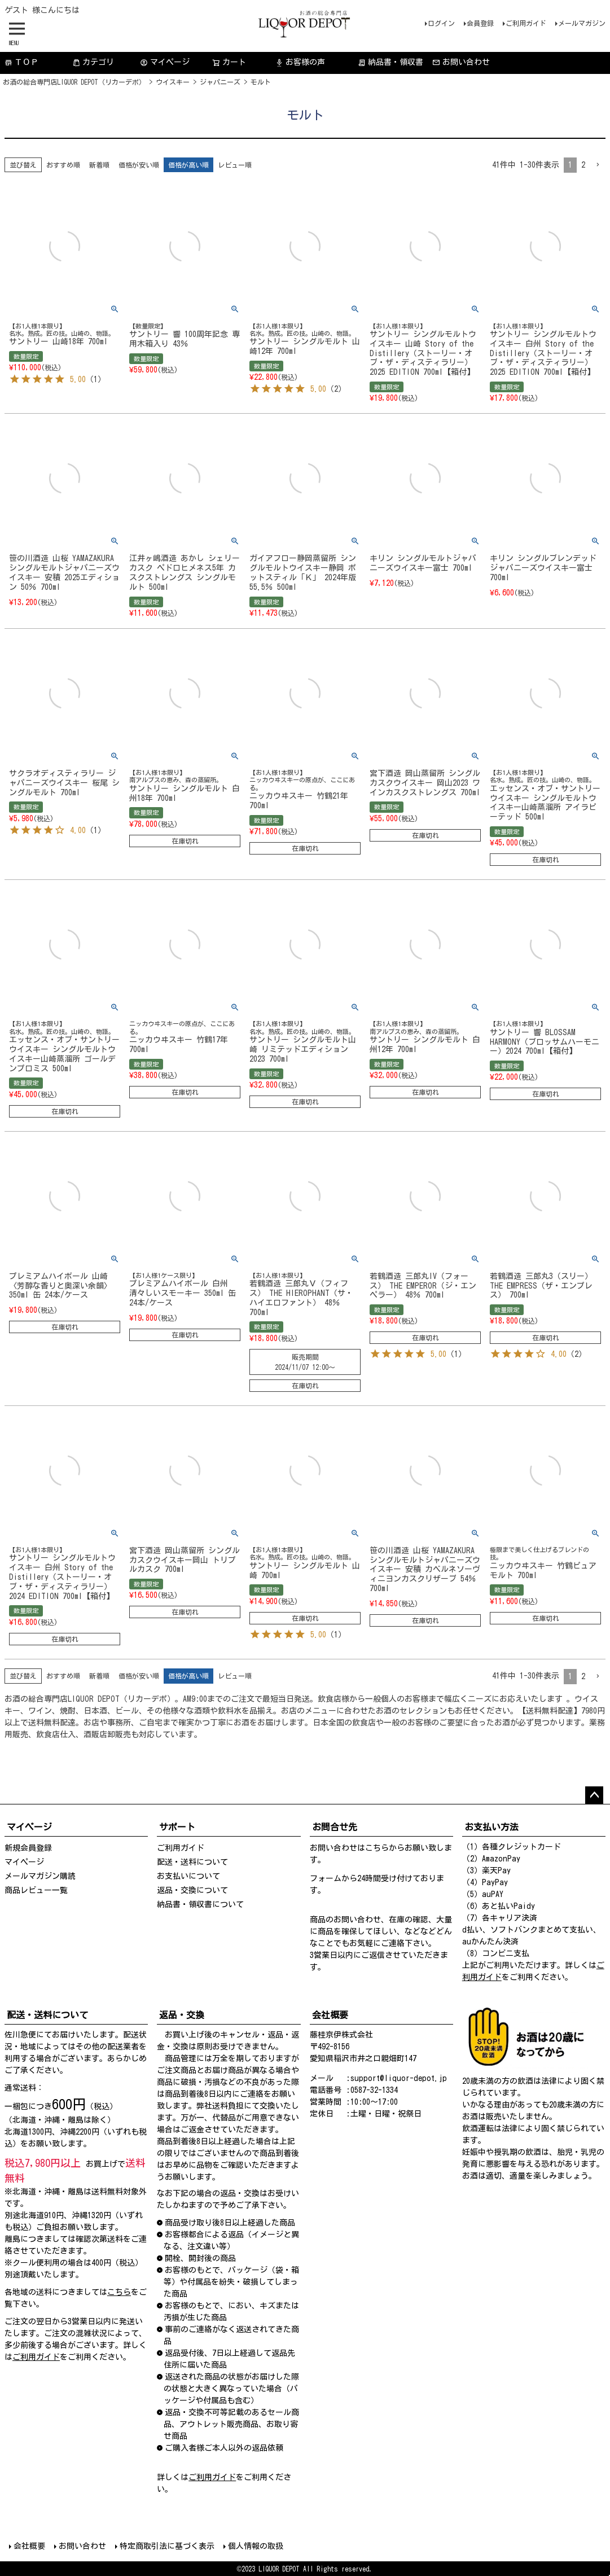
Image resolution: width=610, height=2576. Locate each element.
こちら (377, 1848)
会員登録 (480, 23)
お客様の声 (300, 62)
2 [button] (583, 165)
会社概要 (29, 2546)
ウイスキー (173, 81)
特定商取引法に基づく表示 (167, 2546)
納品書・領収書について (200, 1904)
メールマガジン (581, 23)
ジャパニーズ (220, 81)
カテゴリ (93, 62)
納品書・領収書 (390, 62)
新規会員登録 (28, 1848)
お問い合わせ (461, 62)
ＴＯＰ (21, 62)
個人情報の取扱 (255, 2546)
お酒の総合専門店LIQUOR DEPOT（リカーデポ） (74, 81)
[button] (597, 165)
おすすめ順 (63, 164)
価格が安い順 (139, 164)
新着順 (99, 164)
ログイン (441, 23)
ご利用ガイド (526, 23)
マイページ (165, 62)
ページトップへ (594, 1795)
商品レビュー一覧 (36, 1890)
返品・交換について (192, 1890)
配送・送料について (192, 1862)
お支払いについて (188, 1876)
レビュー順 (235, 164)
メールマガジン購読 (40, 1876)
